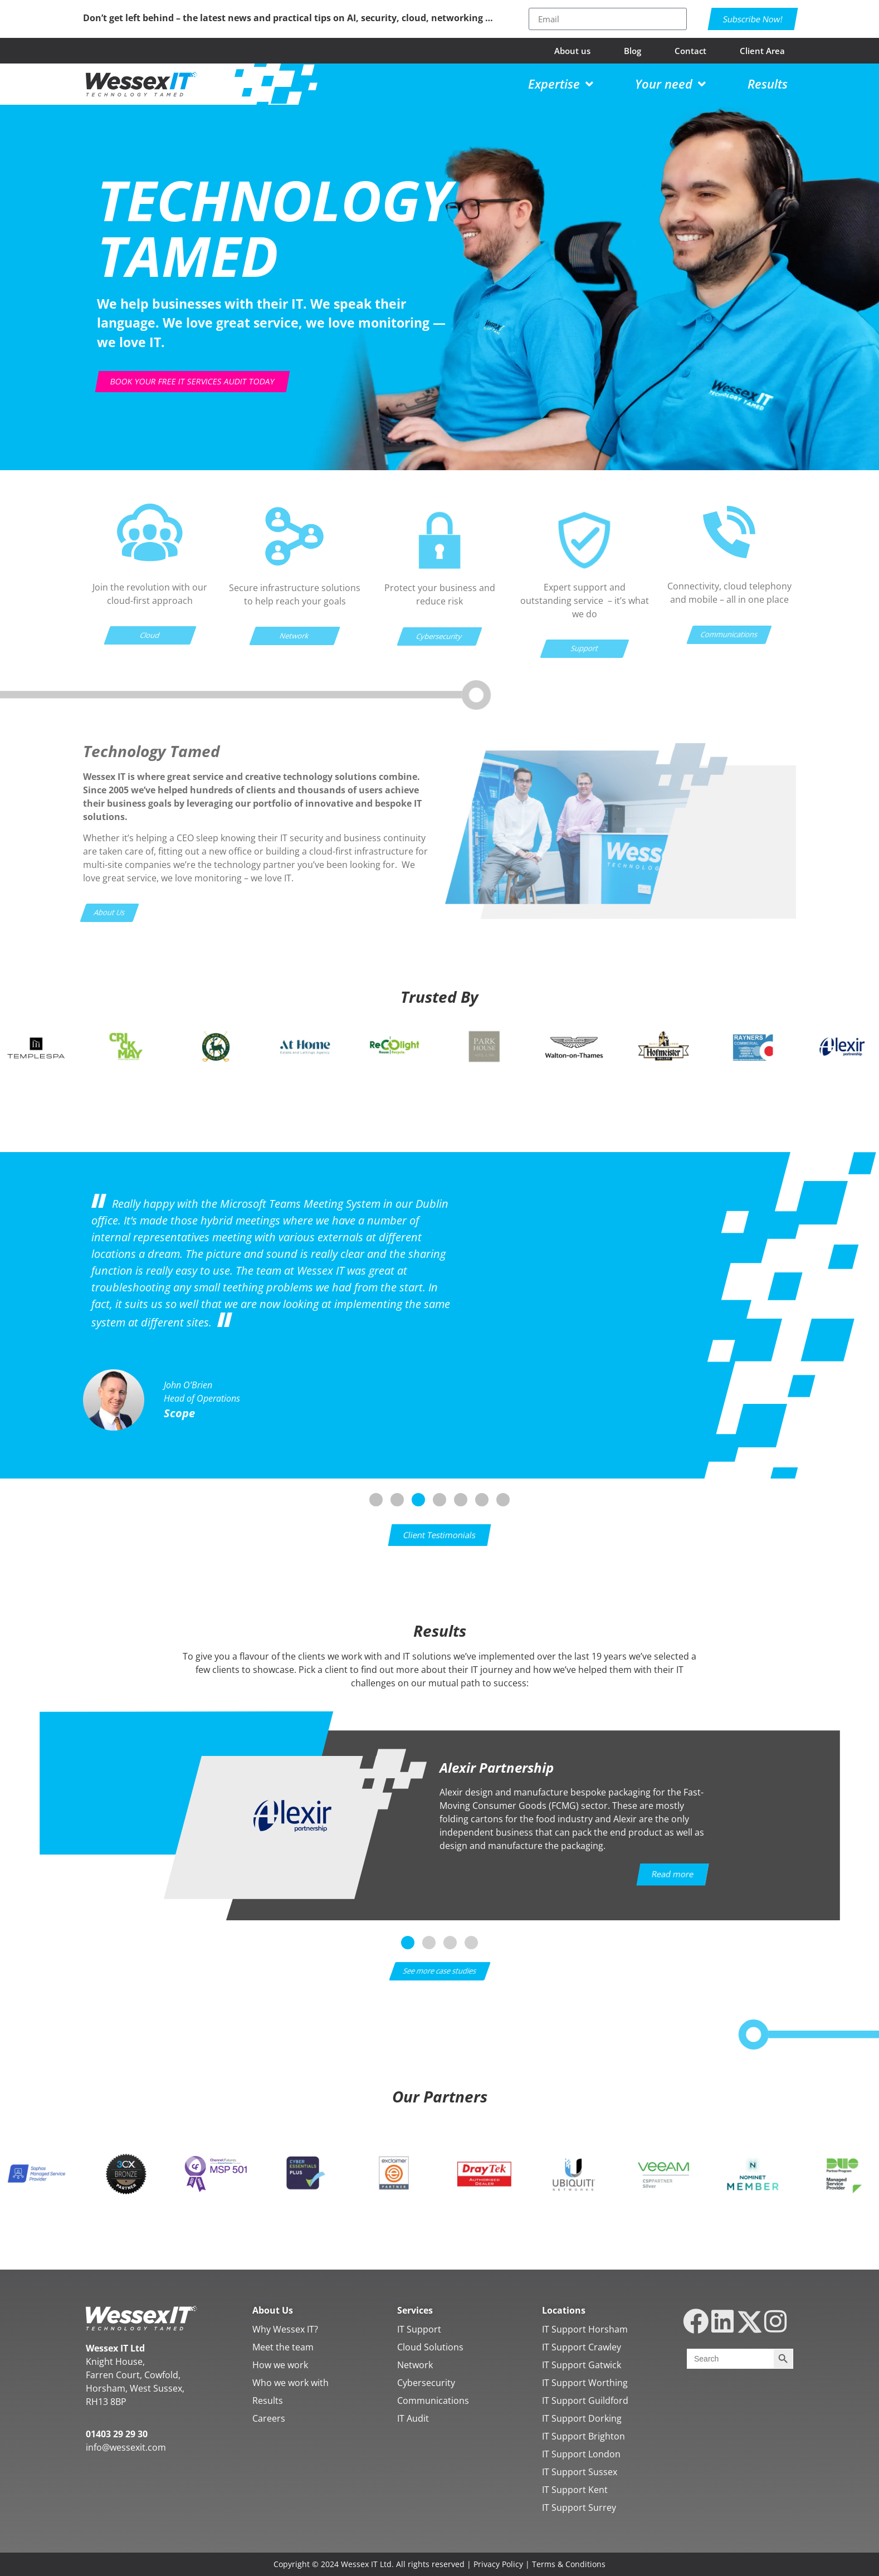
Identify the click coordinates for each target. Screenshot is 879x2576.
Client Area (762, 50)
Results (267, 2400)
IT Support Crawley (581, 2347)
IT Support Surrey (579, 2507)
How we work (280, 2365)
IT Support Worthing (585, 2383)
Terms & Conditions (568, 2564)
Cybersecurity (426, 2383)
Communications (433, 2400)
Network (415, 2365)
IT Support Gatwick (581, 2365)
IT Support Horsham (585, 2329)
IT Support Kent (575, 2490)
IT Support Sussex (579, 2472)
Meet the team (283, 2347)
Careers (268, 2418)
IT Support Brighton (583, 2436)
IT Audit (413, 2418)
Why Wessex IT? (285, 2329)
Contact (690, 50)
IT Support (419, 2329)
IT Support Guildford (585, 2400)
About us (572, 50)
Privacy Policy (498, 2564)
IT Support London (581, 2454)
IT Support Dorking (582, 2418)
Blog (632, 50)
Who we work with (290, 2383)
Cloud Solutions (430, 2347)
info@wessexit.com (126, 2447)
